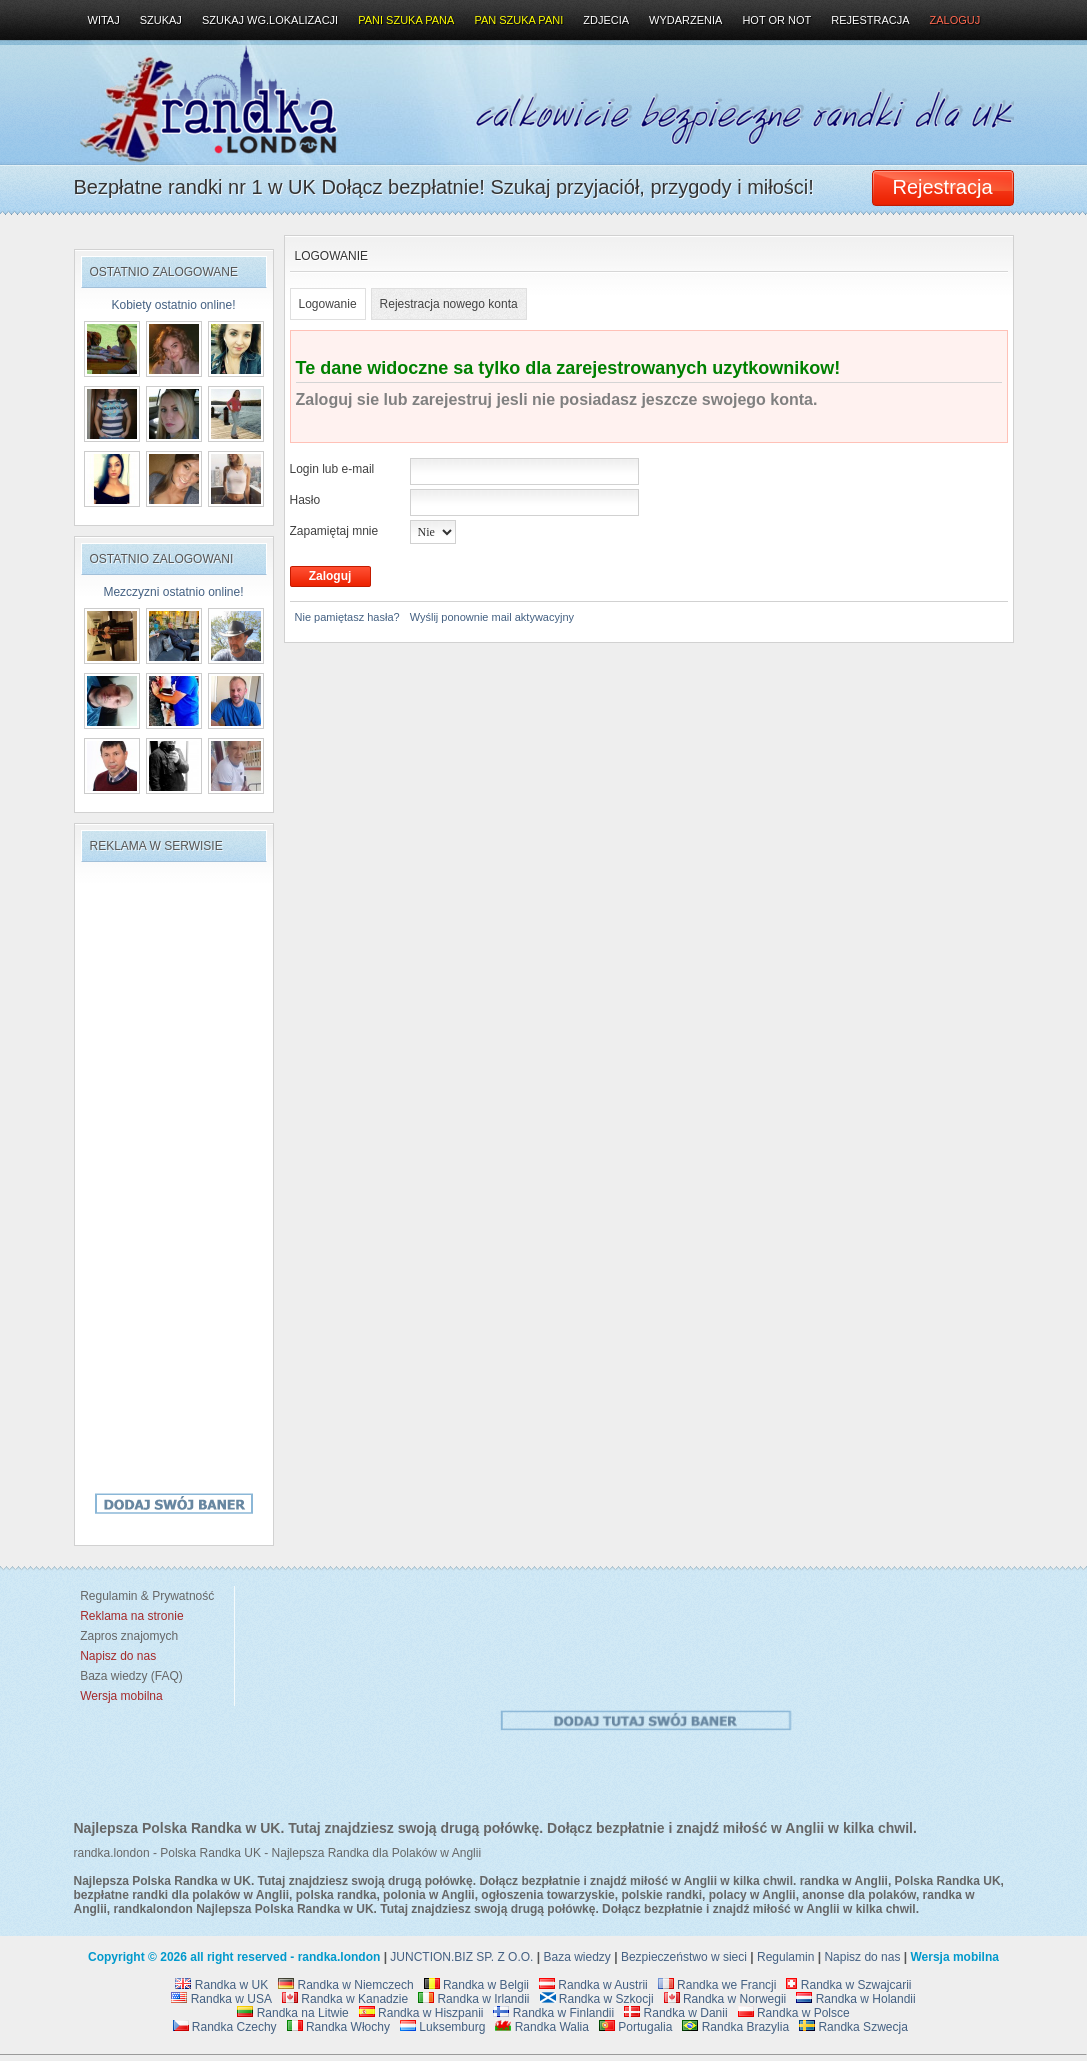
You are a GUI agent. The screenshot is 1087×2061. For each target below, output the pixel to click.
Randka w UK (221, 1985)
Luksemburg (442, 2027)
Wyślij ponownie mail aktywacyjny (492, 617)
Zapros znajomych (129, 1636)
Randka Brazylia (735, 2027)
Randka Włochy (338, 2027)
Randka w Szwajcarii (848, 1985)
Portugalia (635, 2027)
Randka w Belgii (476, 1985)
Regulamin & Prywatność (144, 1596)
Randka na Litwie (292, 2013)
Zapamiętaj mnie (334, 531)
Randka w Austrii (593, 1985)
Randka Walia (542, 2027)
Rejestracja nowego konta (449, 304)
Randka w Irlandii (473, 1999)
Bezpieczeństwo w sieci (684, 1957)
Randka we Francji (717, 1985)
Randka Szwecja (853, 2027)
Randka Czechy (225, 2027)
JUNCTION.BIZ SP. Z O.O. (461, 1957)
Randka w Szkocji (597, 1999)
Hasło (305, 500)
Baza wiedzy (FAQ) (128, 1676)
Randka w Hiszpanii (421, 2013)
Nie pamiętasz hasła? (347, 617)
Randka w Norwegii (725, 1999)
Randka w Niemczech (345, 1985)
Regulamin (785, 1957)
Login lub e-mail (332, 469)
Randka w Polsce (794, 2013)
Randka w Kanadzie (345, 1999)
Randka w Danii (675, 2013)
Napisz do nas (862, 1957)
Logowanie (328, 304)
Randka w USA (221, 1999)
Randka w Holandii (855, 1999)
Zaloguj (955, 20)
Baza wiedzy (577, 1957)
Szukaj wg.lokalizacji (270, 20)
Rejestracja (870, 20)
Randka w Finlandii (553, 2013)
